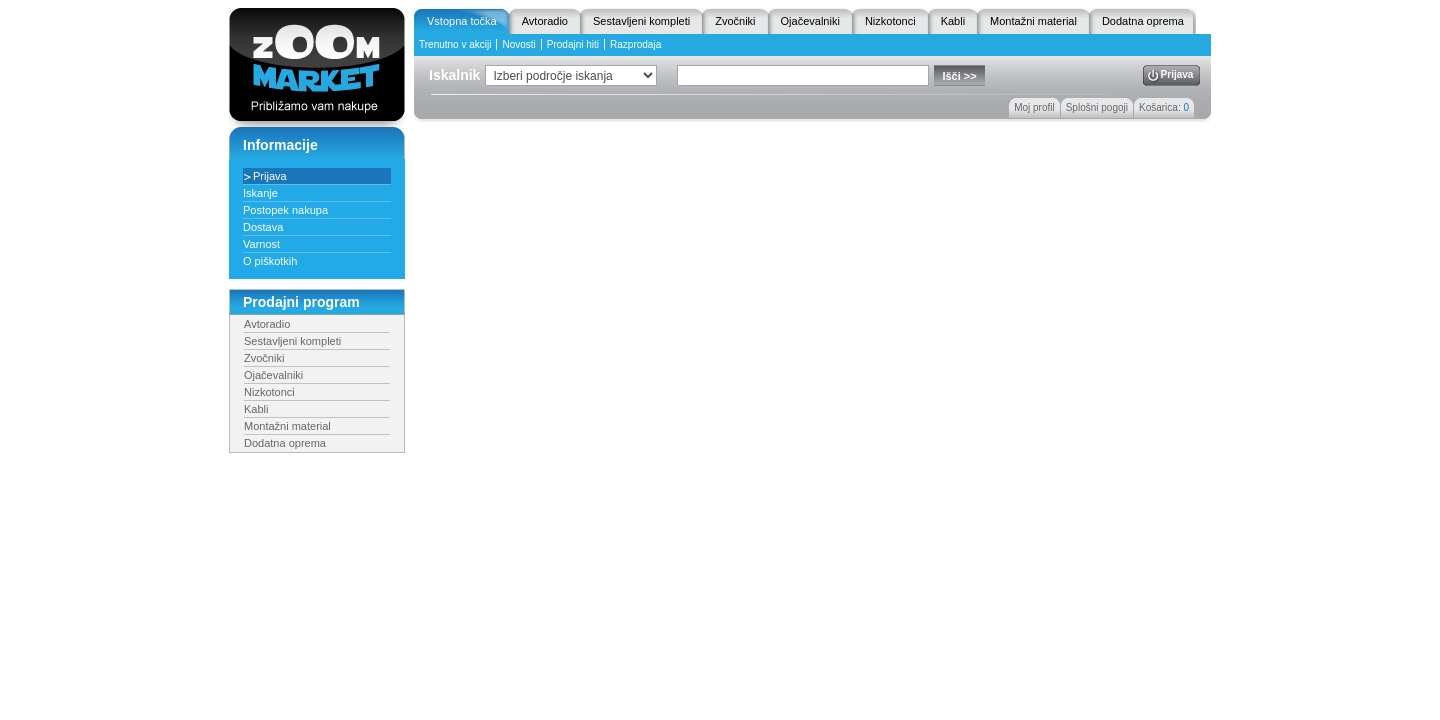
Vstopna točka (462, 21)
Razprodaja (635, 44)
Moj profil (1034, 107)
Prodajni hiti (573, 44)
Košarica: (1164, 107)
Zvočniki (735, 21)
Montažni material (1033, 21)
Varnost (261, 244)
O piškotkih (270, 261)
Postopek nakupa (285, 210)
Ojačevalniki (810, 21)
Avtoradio (545, 21)
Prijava (1177, 74)
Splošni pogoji (1097, 107)
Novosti (518, 44)
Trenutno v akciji (455, 44)
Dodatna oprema (1143, 21)
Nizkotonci (890, 21)
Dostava (263, 227)
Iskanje (260, 193)
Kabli (953, 21)
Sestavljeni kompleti (641, 21)
